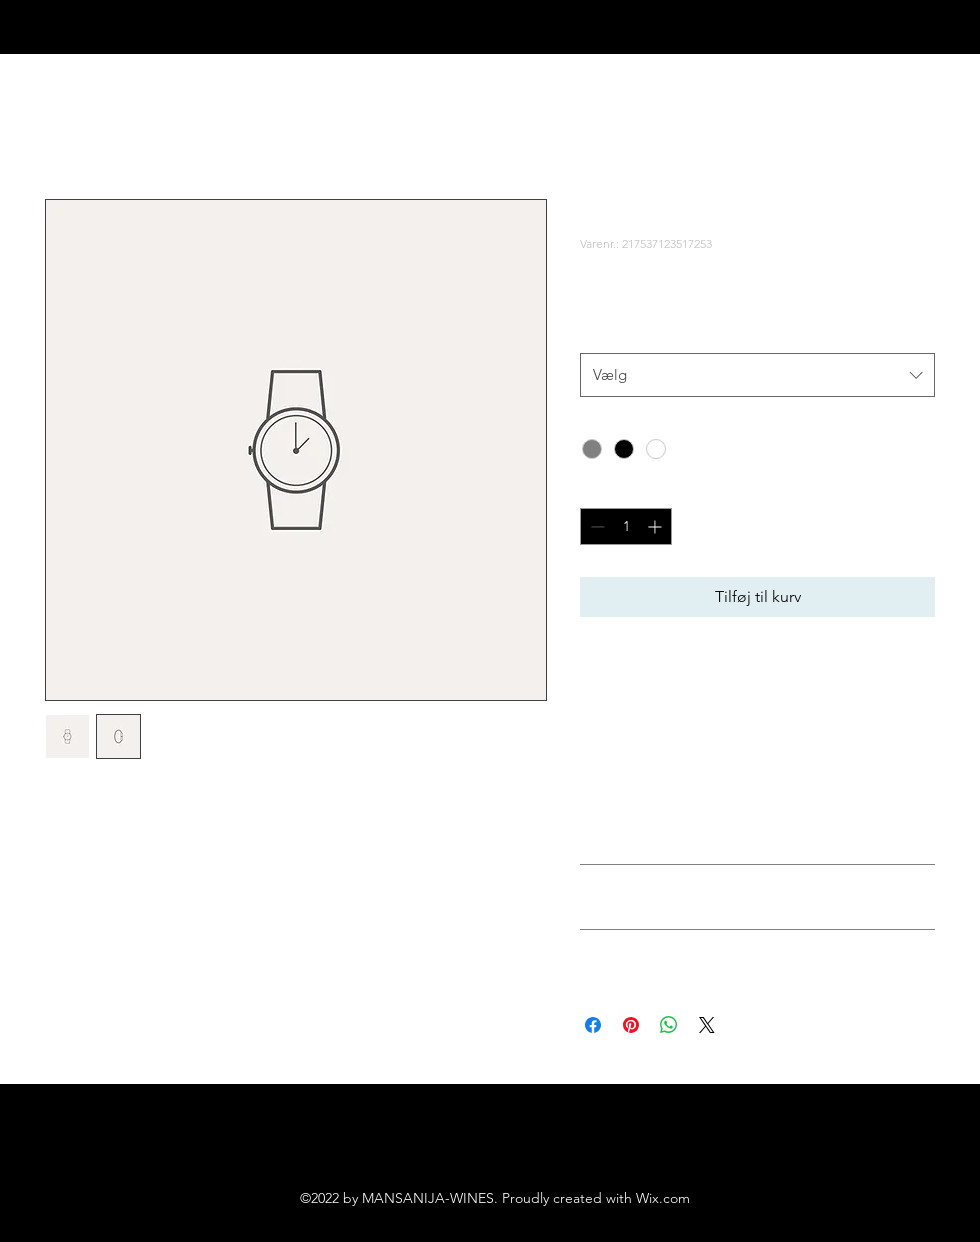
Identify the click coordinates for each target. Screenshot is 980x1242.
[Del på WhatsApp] (669, 1025)
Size (597, 332)
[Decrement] (595, 526)
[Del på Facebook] (593, 1025)
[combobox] (757, 375)
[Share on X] (707, 1025)
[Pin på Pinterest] (631, 1025)
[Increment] (656, 526)
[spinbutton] (626, 526)
